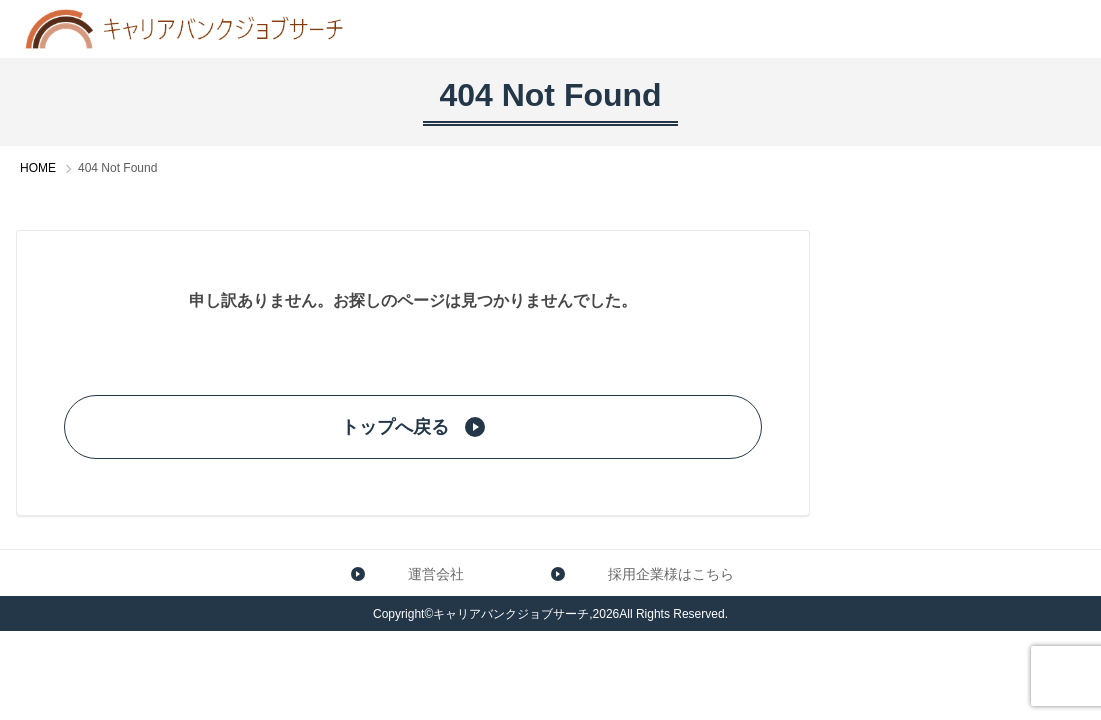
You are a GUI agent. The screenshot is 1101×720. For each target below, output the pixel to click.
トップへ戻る (413, 427)
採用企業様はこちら (634, 573)
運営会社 (399, 573)
